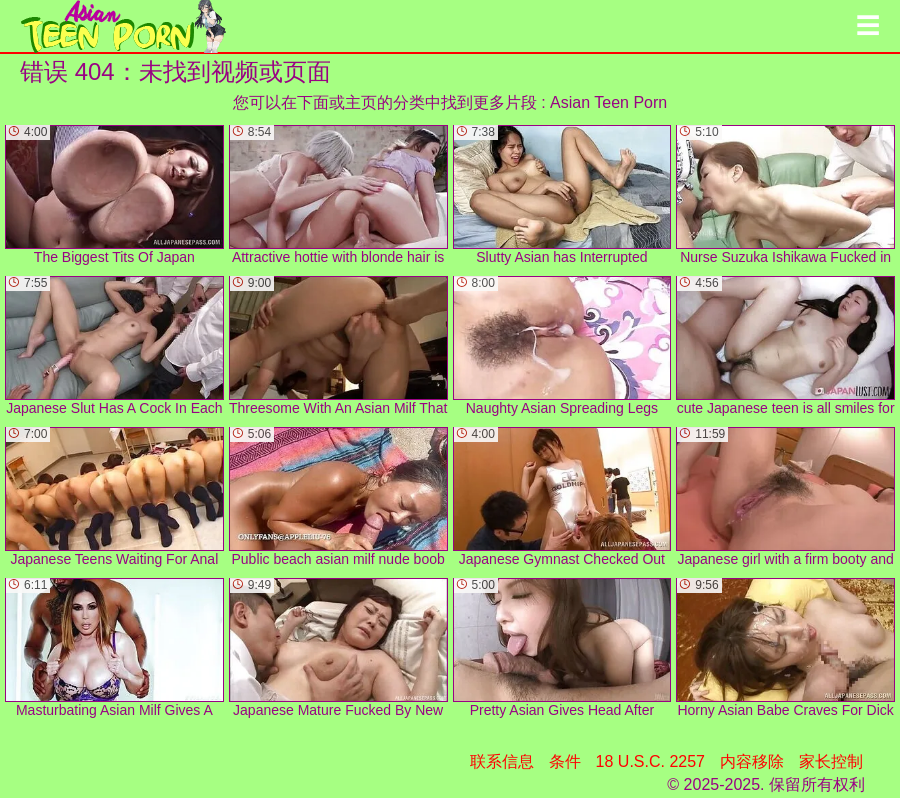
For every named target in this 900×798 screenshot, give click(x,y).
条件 (565, 761)
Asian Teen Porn (608, 102)
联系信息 (502, 761)
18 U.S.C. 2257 (650, 761)
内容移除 (752, 761)
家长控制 (831, 761)
